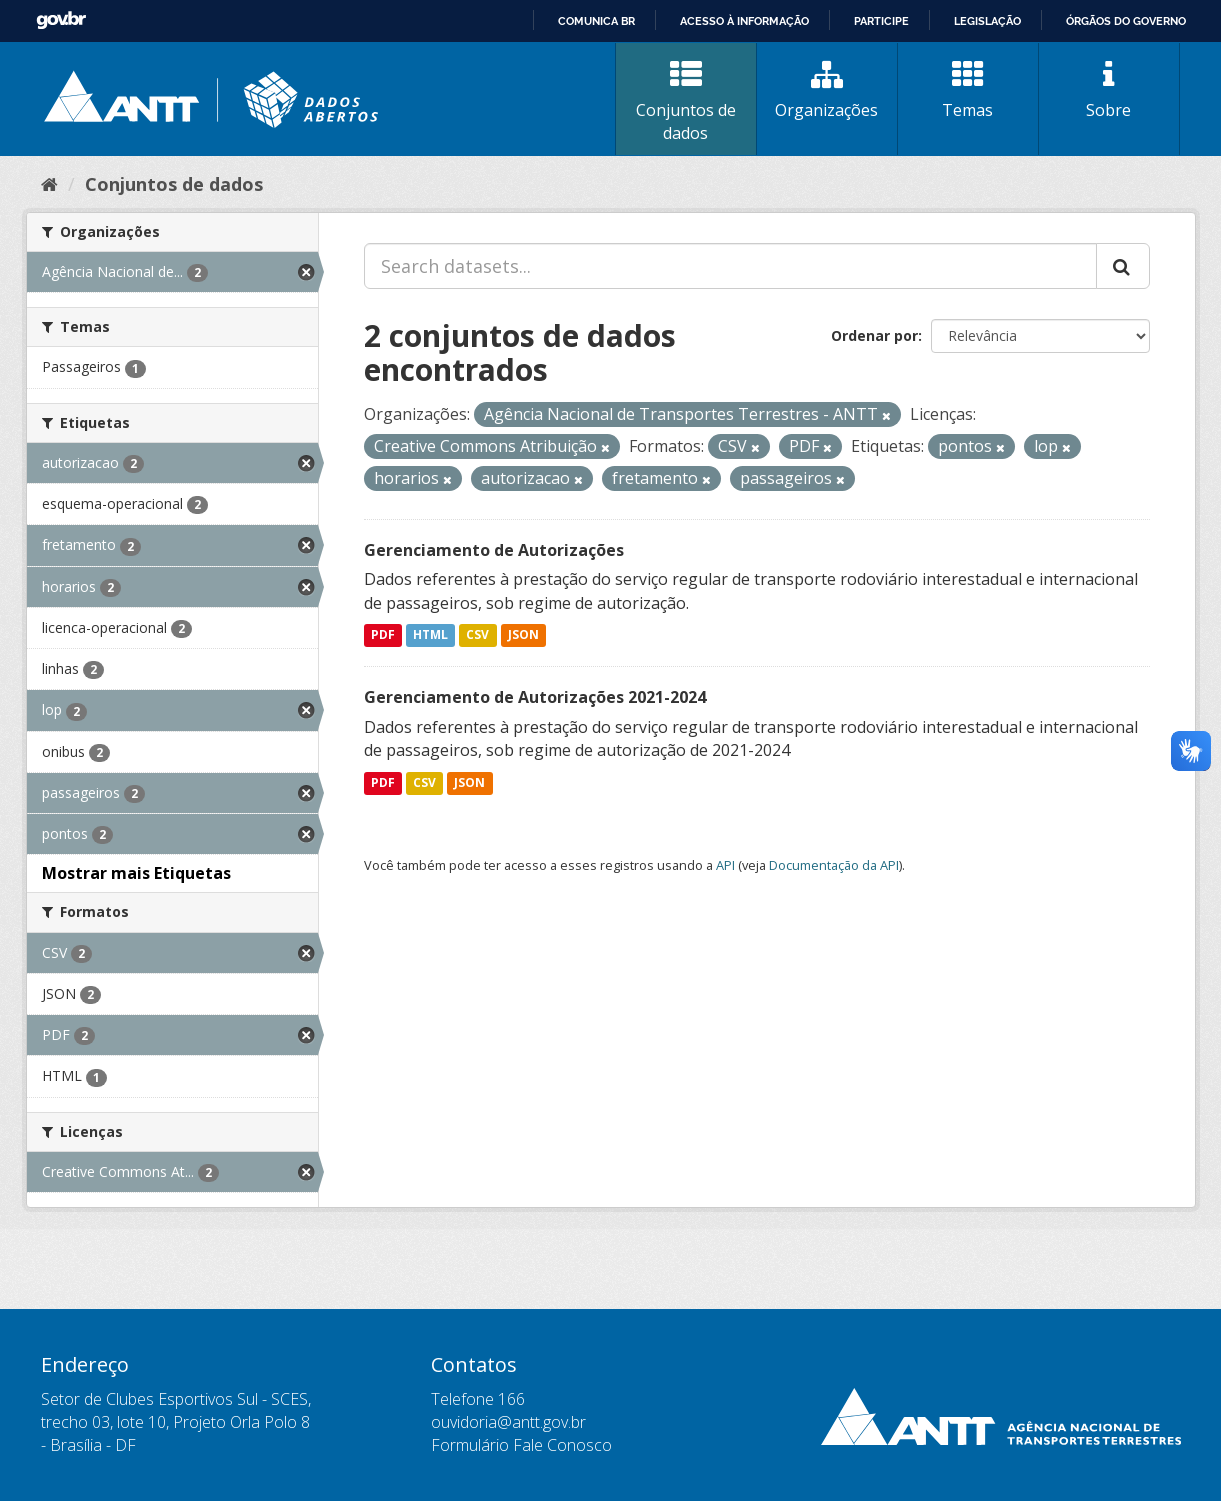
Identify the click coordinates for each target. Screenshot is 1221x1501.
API (725, 865)
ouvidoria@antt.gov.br (508, 1422)
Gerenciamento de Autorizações (494, 550)
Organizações (827, 90)
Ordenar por (874, 335)
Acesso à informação (744, 21)
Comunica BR (596, 21)
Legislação (987, 21)
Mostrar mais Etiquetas (136, 873)
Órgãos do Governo (1126, 21)
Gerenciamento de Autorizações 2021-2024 (535, 697)
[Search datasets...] (730, 266)
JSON (523, 635)
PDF (383, 635)
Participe (881, 21)
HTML (430, 635)
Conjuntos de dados (686, 101)
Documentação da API (834, 865)
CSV (477, 635)
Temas (968, 90)
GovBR (61, 20)
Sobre (1109, 90)
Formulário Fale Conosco (521, 1445)
